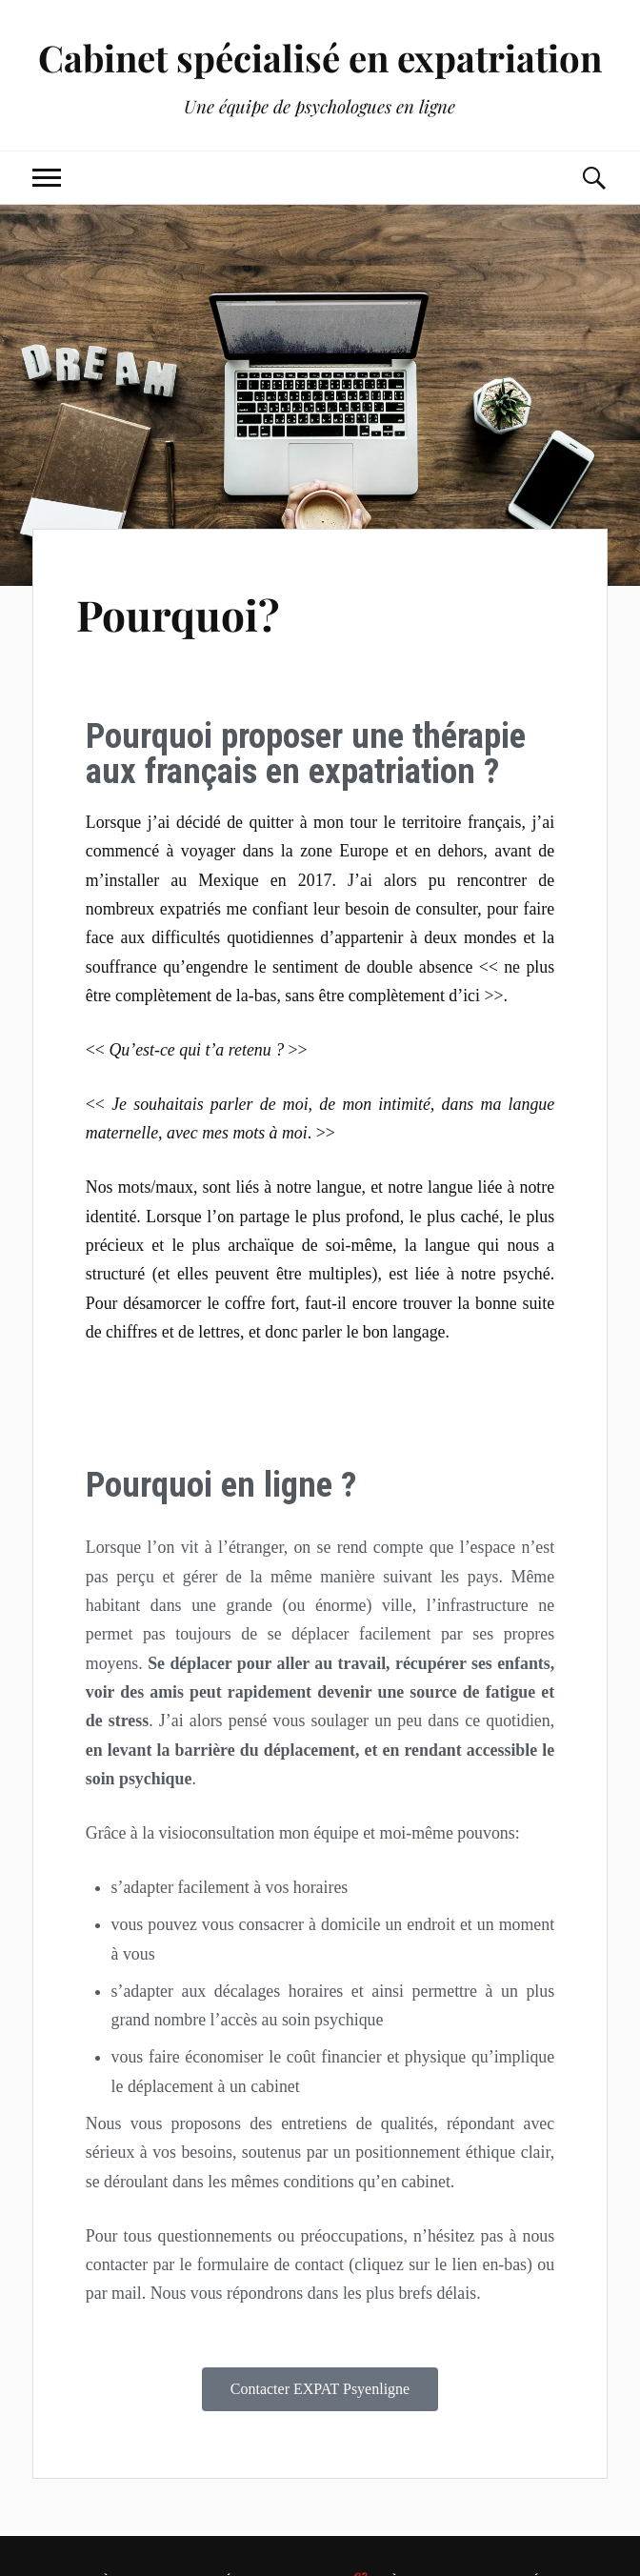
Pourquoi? (177, 614)
